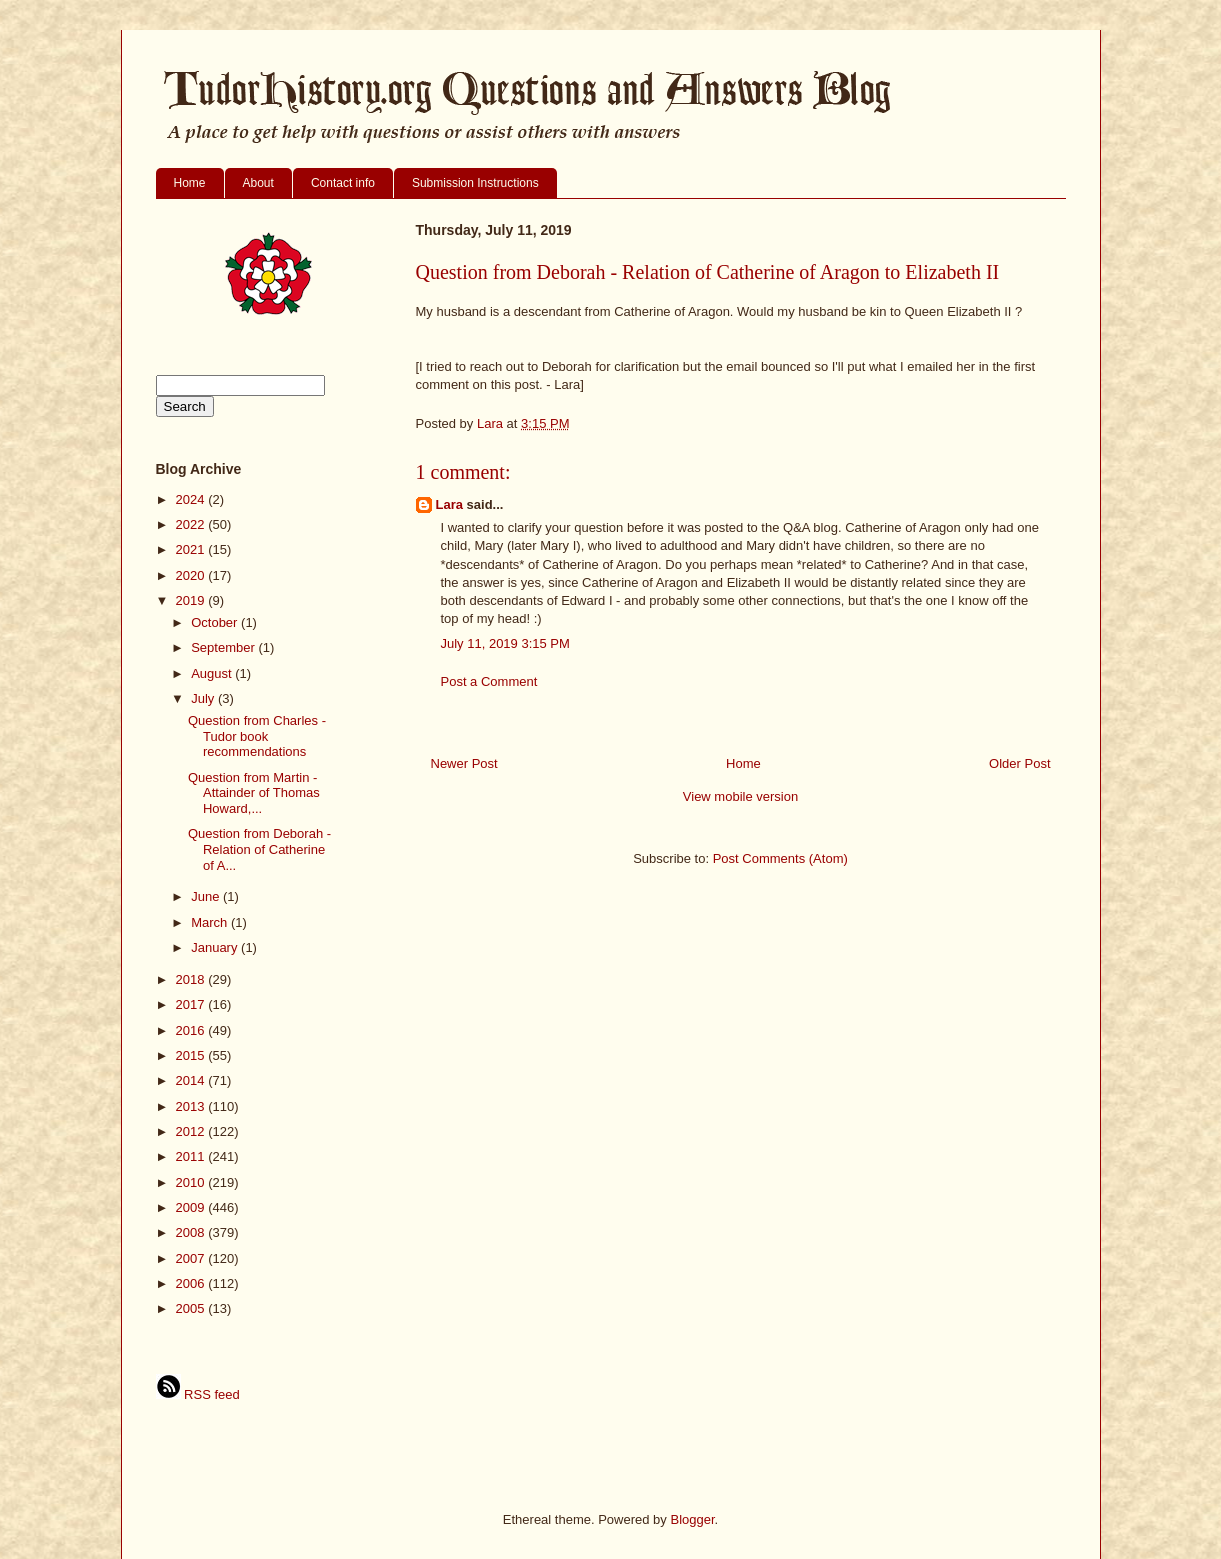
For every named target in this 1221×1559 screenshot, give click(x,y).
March (211, 922)
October (216, 622)
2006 (192, 1283)
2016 (192, 1030)
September (224, 647)
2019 (192, 600)
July (204, 698)
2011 (192, 1156)
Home (190, 183)
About (258, 183)
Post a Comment (489, 681)
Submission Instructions (475, 183)
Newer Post (464, 763)
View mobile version (740, 796)
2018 (192, 979)
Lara (449, 504)
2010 (192, 1182)
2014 (192, 1080)
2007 (192, 1258)
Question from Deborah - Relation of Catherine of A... (259, 849)
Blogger (692, 1519)
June (207, 896)
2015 (192, 1055)
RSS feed (198, 1394)
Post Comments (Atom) (780, 858)
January (216, 947)
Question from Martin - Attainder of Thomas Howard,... (254, 793)
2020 (192, 575)
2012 (192, 1131)
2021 (192, 549)
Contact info (343, 183)
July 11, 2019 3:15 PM (505, 643)
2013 (192, 1106)
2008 (192, 1232)
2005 (192, 1308)
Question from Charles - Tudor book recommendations (257, 736)
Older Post (1019, 763)
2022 (192, 524)
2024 (192, 499)
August (213, 673)
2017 (192, 1004)
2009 (192, 1207)
